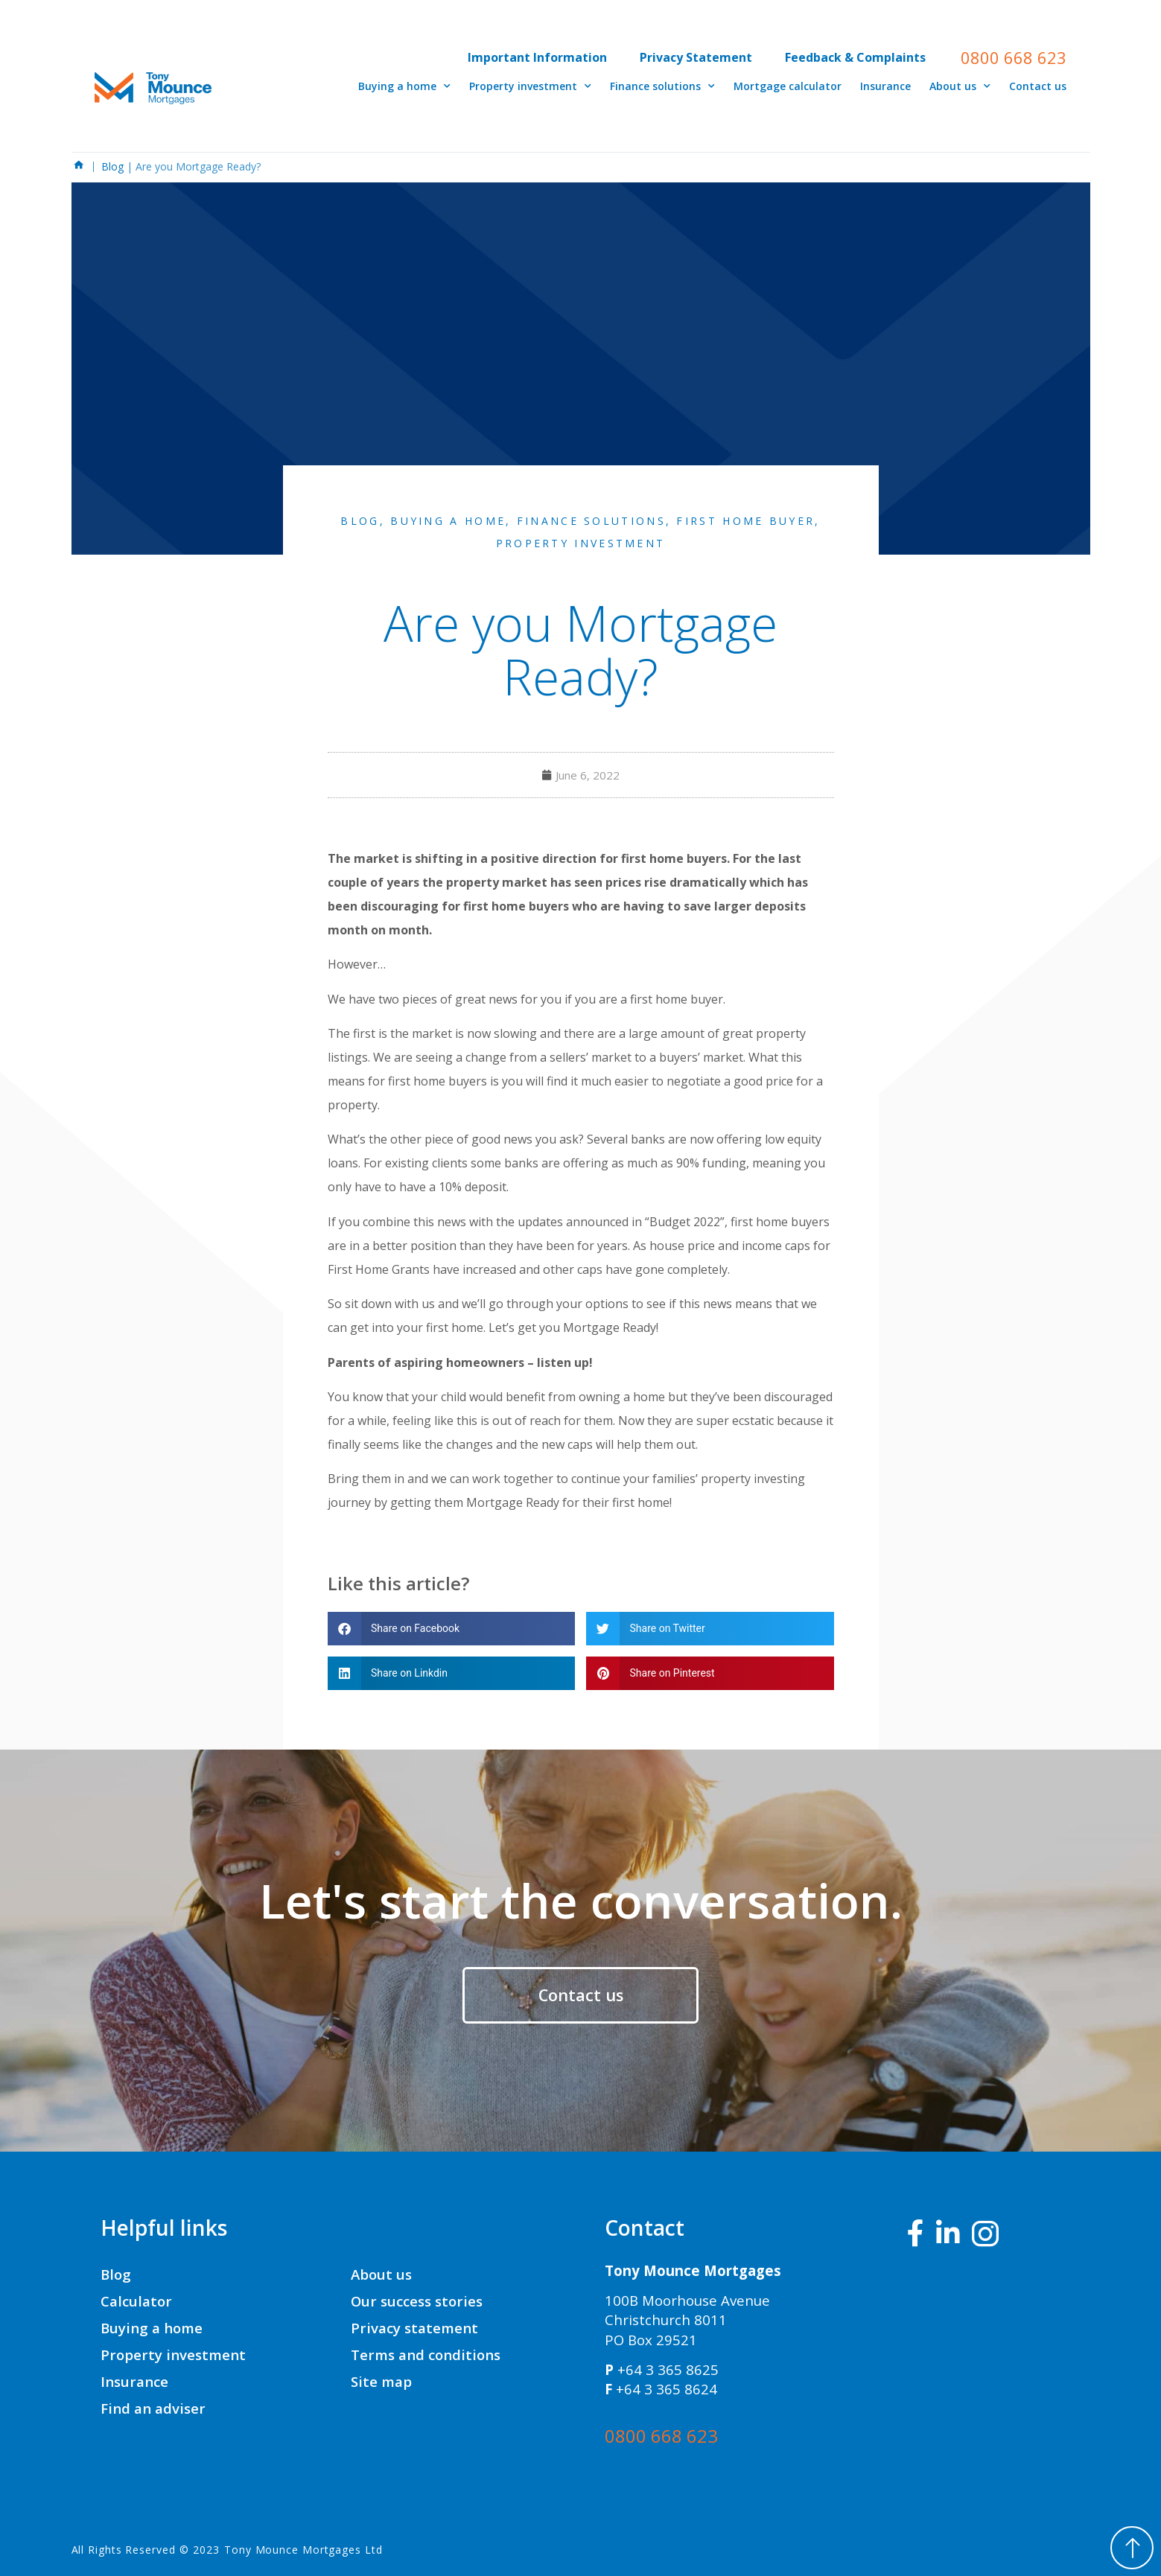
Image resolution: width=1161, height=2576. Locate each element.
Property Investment (581, 543)
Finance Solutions (591, 521)
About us (959, 86)
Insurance (885, 86)
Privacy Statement (696, 57)
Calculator (136, 2301)
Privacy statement (414, 2327)
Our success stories (417, 2301)
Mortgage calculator (788, 86)
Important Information (537, 57)
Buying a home (404, 86)
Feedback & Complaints (855, 57)
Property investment (530, 86)
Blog (114, 166)
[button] (452, 1628)
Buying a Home (448, 521)
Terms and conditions (425, 2354)
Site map (381, 2381)
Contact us (1037, 86)
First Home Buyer (745, 521)
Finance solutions (662, 86)
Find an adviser (153, 2408)
